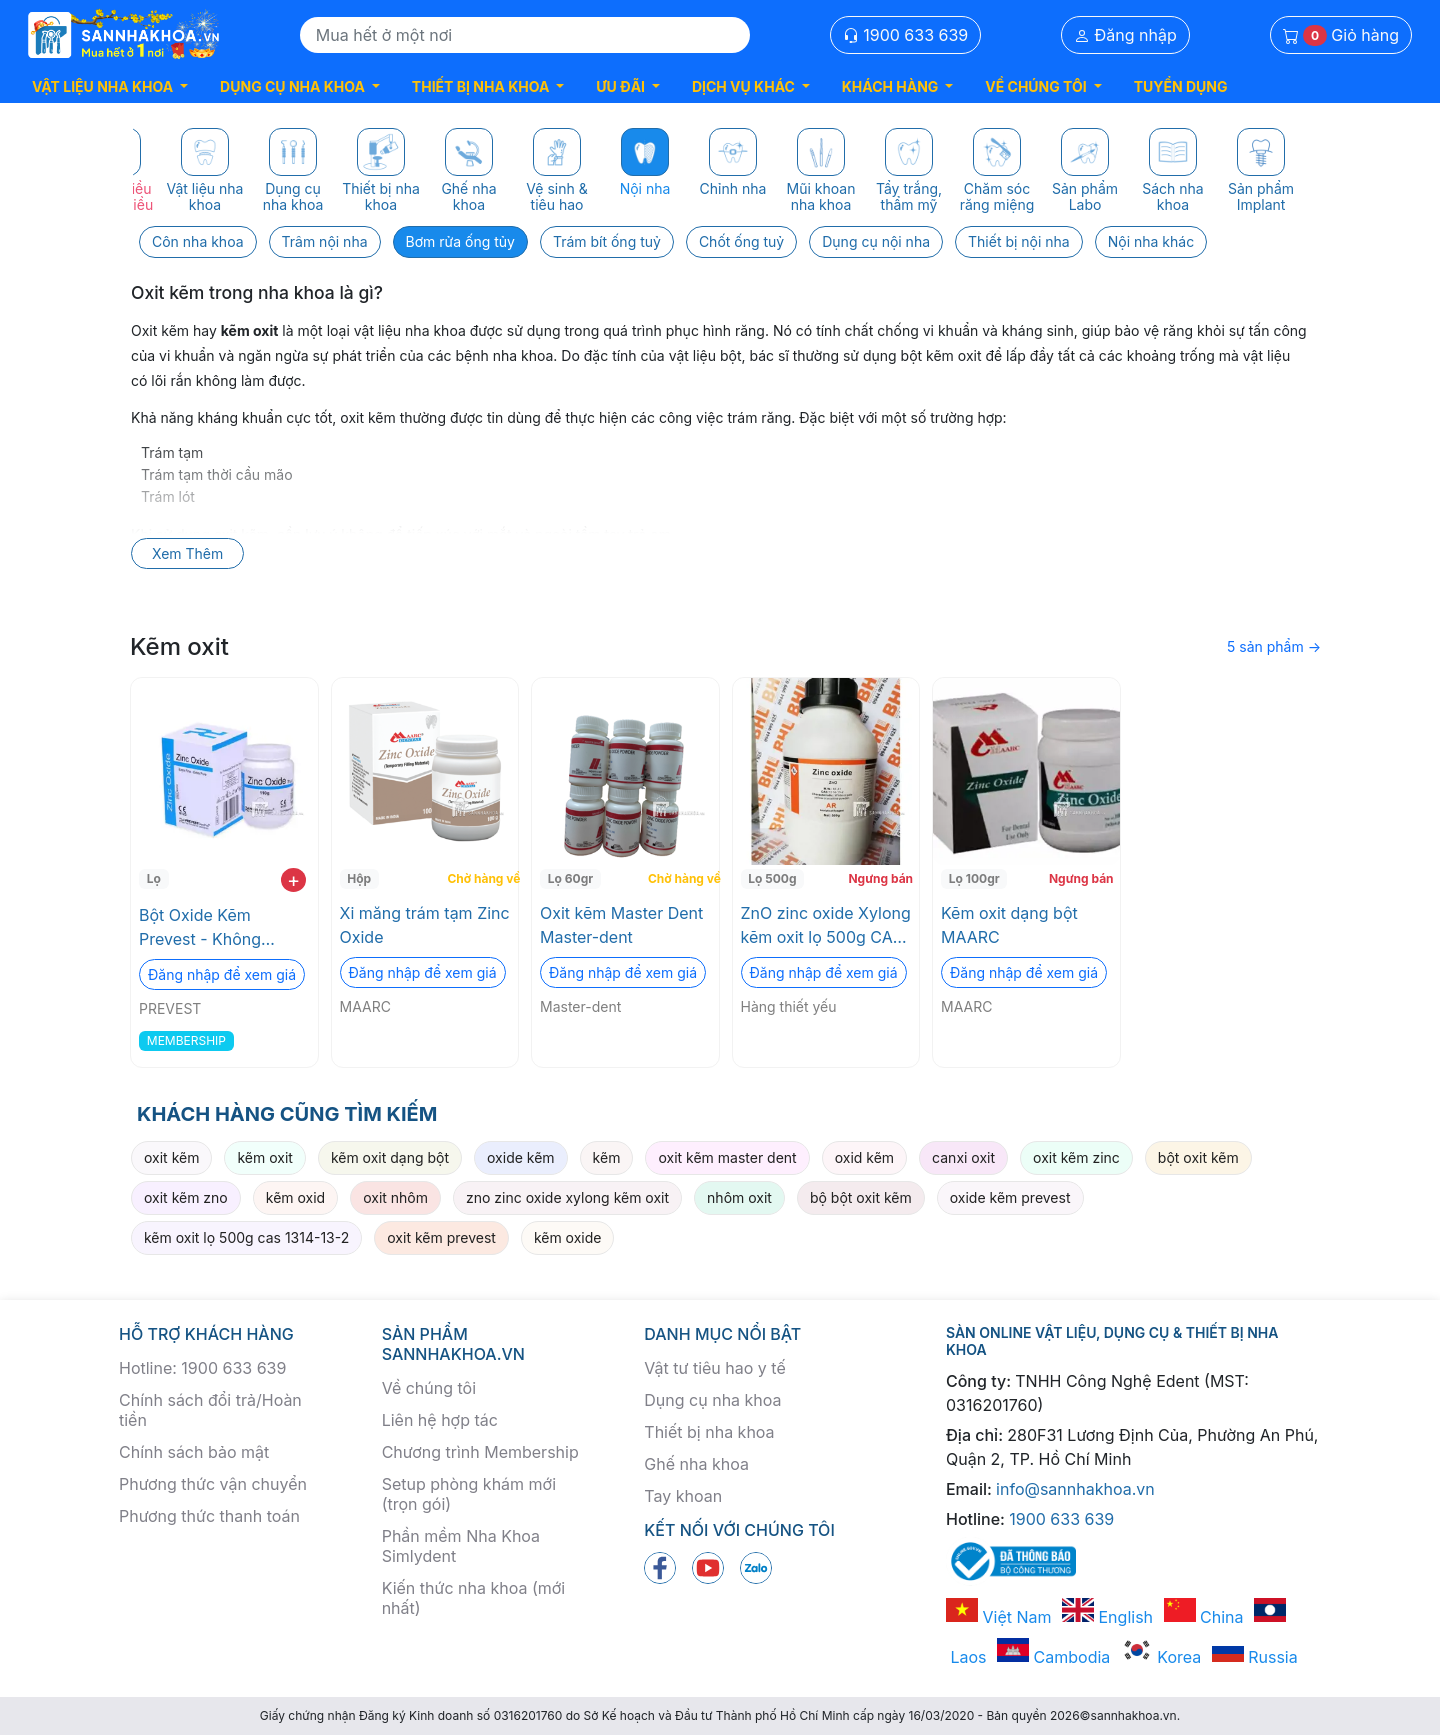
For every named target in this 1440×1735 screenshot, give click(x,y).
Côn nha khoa (198, 241)
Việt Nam (999, 1617)
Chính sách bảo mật (194, 1452)
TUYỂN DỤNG (1181, 86)
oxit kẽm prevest (441, 1237)
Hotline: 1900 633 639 (202, 1368)
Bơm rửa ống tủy (460, 241)
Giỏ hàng (1341, 35)
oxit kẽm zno (186, 1197)
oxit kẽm (171, 1157)
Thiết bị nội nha (1019, 241)
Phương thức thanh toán (209, 1516)
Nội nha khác (1151, 241)
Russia (1255, 1657)
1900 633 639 (906, 35)
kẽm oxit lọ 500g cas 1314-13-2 (246, 1237)
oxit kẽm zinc (1076, 1157)
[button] (110, 86)
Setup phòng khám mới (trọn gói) (469, 1494)
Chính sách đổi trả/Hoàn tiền (210, 1410)
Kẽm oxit (179, 646)
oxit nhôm (395, 1197)
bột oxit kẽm (1198, 1157)
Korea (1161, 1657)
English (1107, 1617)
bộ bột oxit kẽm (861, 1197)
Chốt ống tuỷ (741, 241)
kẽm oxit (264, 1157)
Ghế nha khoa (696, 1464)
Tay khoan (683, 1496)
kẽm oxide (568, 1237)
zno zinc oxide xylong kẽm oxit (567, 1197)
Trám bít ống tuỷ (607, 241)
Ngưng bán (880, 878)
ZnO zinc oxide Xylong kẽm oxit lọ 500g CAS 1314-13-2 (826, 926)
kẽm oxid (295, 1197)
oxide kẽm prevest (1010, 1197)
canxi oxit (963, 1157)
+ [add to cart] (293, 880)
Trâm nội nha (325, 241)
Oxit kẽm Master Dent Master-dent (621, 925)
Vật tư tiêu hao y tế (714, 1368)
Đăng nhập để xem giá (222, 974)
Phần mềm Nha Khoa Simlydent (461, 1546)
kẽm (607, 1157)
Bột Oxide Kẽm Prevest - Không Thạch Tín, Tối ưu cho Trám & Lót (221, 928)
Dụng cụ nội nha (876, 241)
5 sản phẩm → (1274, 646)
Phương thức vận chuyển (213, 1484)
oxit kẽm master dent (727, 1157)
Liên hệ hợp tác (440, 1420)
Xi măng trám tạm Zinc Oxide (425, 925)
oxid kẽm (864, 1157)
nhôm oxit (739, 1197)
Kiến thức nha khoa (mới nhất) (474, 1598)
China (1204, 1617)
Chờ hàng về (480, 878)
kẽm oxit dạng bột (390, 1157)
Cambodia (1053, 1657)
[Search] (525, 35)
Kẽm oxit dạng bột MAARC (1009, 925)
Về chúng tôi (429, 1388)
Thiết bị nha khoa (709, 1432)
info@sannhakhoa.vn (1075, 1489)
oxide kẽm (521, 1157)
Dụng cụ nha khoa (712, 1400)
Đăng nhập (1125, 35)
